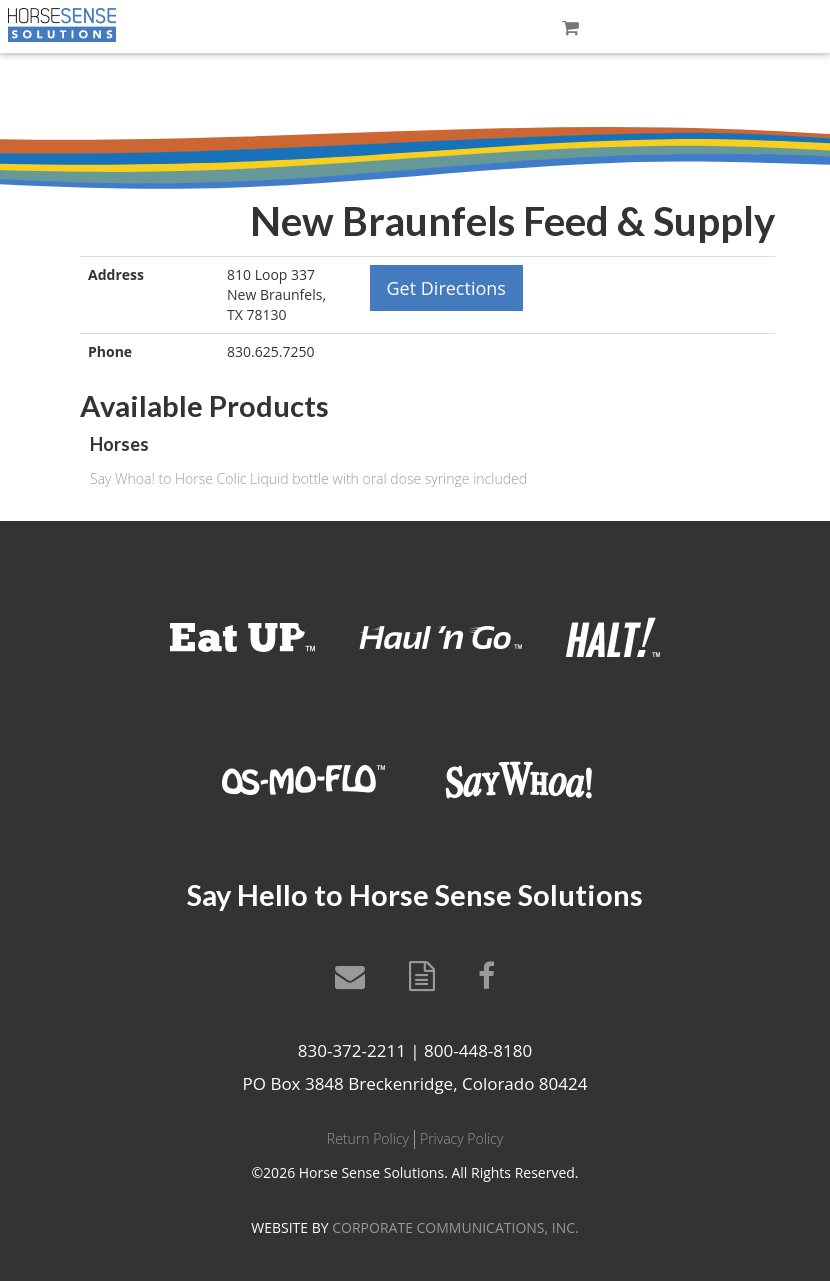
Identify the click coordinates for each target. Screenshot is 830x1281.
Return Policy (368, 1138)
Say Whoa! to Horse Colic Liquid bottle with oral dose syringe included (308, 478)
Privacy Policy (461, 1138)
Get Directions (446, 288)
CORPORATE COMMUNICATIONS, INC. (455, 1227)
